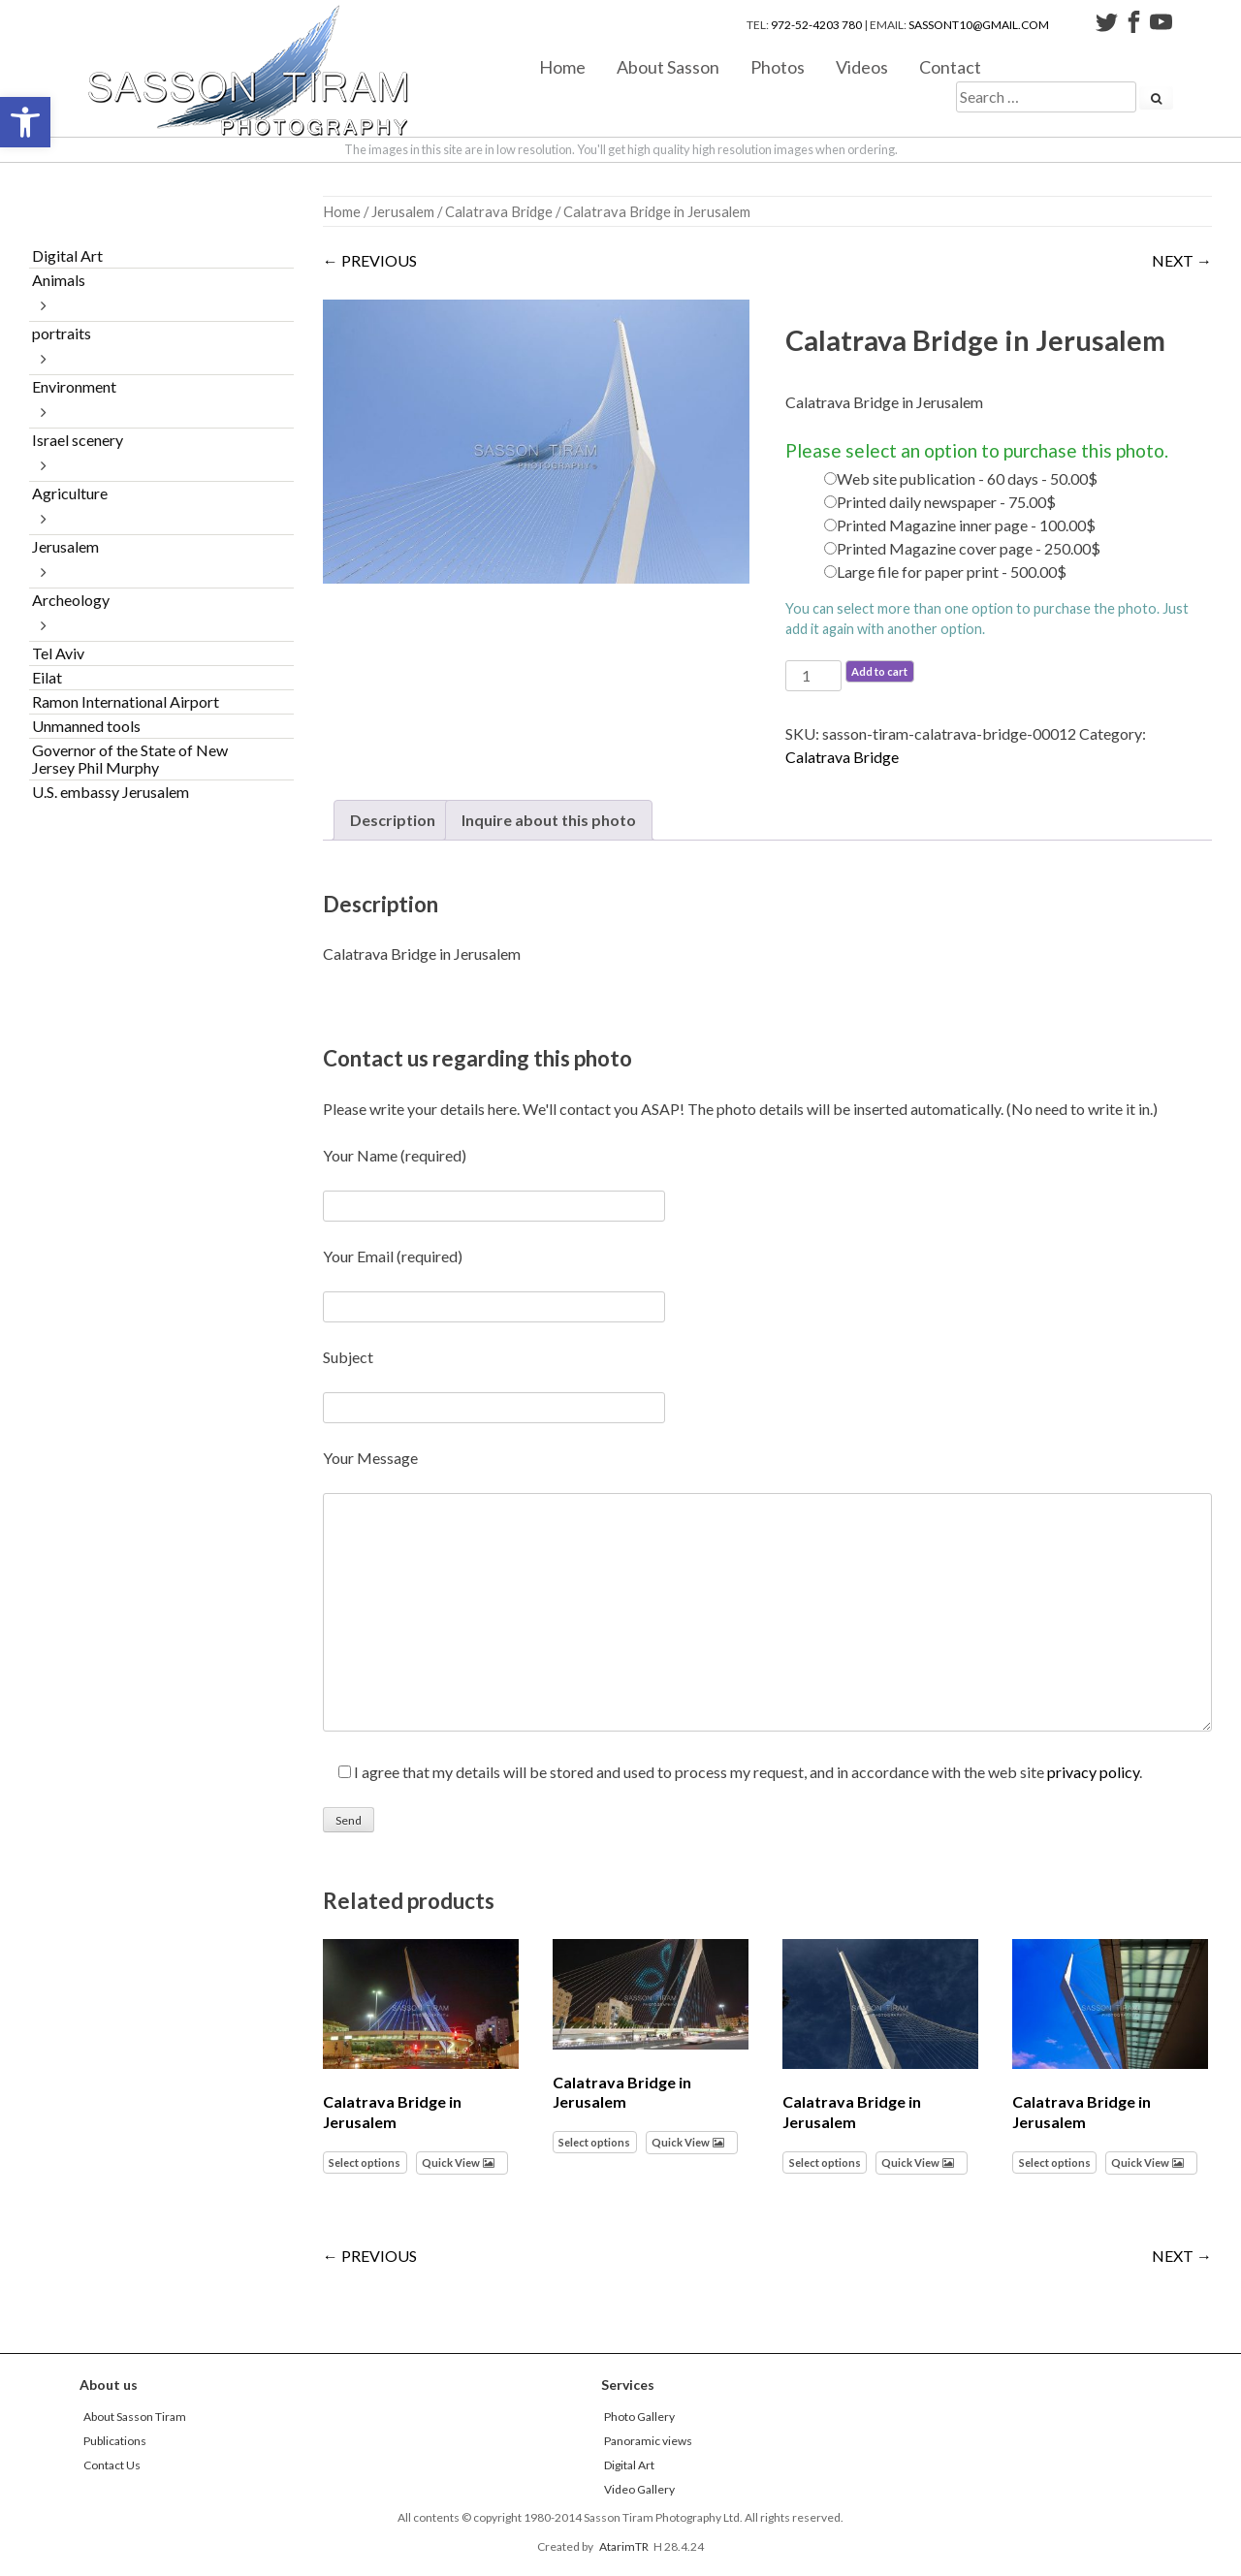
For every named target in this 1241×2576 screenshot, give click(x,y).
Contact (950, 66)
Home (562, 66)
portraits (61, 333)
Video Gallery (639, 2489)
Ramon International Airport (125, 701)
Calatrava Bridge (499, 211)
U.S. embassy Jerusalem (110, 791)
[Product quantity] (813, 675)
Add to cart (879, 671)
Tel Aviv (58, 653)
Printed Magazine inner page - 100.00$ (966, 525)
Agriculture (70, 493)
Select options (364, 2162)
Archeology (71, 599)
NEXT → (1182, 260)
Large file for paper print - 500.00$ (951, 571)
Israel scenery (77, 439)
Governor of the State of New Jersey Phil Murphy (130, 759)
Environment (74, 386)
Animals (58, 279)
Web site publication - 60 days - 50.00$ (967, 478)
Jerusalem (402, 211)
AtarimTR (624, 2546)
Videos (862, 66)
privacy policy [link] (1093, 1772)
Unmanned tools (86, 725)
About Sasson (668, 66)
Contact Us (112, 2465)
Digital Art (67, 255)
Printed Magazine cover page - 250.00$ (968, 548)
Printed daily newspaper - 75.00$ (946, 502)
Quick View (451, 2162)
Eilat (47, 677)
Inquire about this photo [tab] (548, 820)
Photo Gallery (639, 2416)
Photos (777, 66)
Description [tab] (392, 820)
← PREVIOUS (370, 260)
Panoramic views (648, 2440)
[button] (25, 122)
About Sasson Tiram (134, 2416)
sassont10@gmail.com (978, 24)
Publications (114, 2440)
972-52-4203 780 (816, 24)
